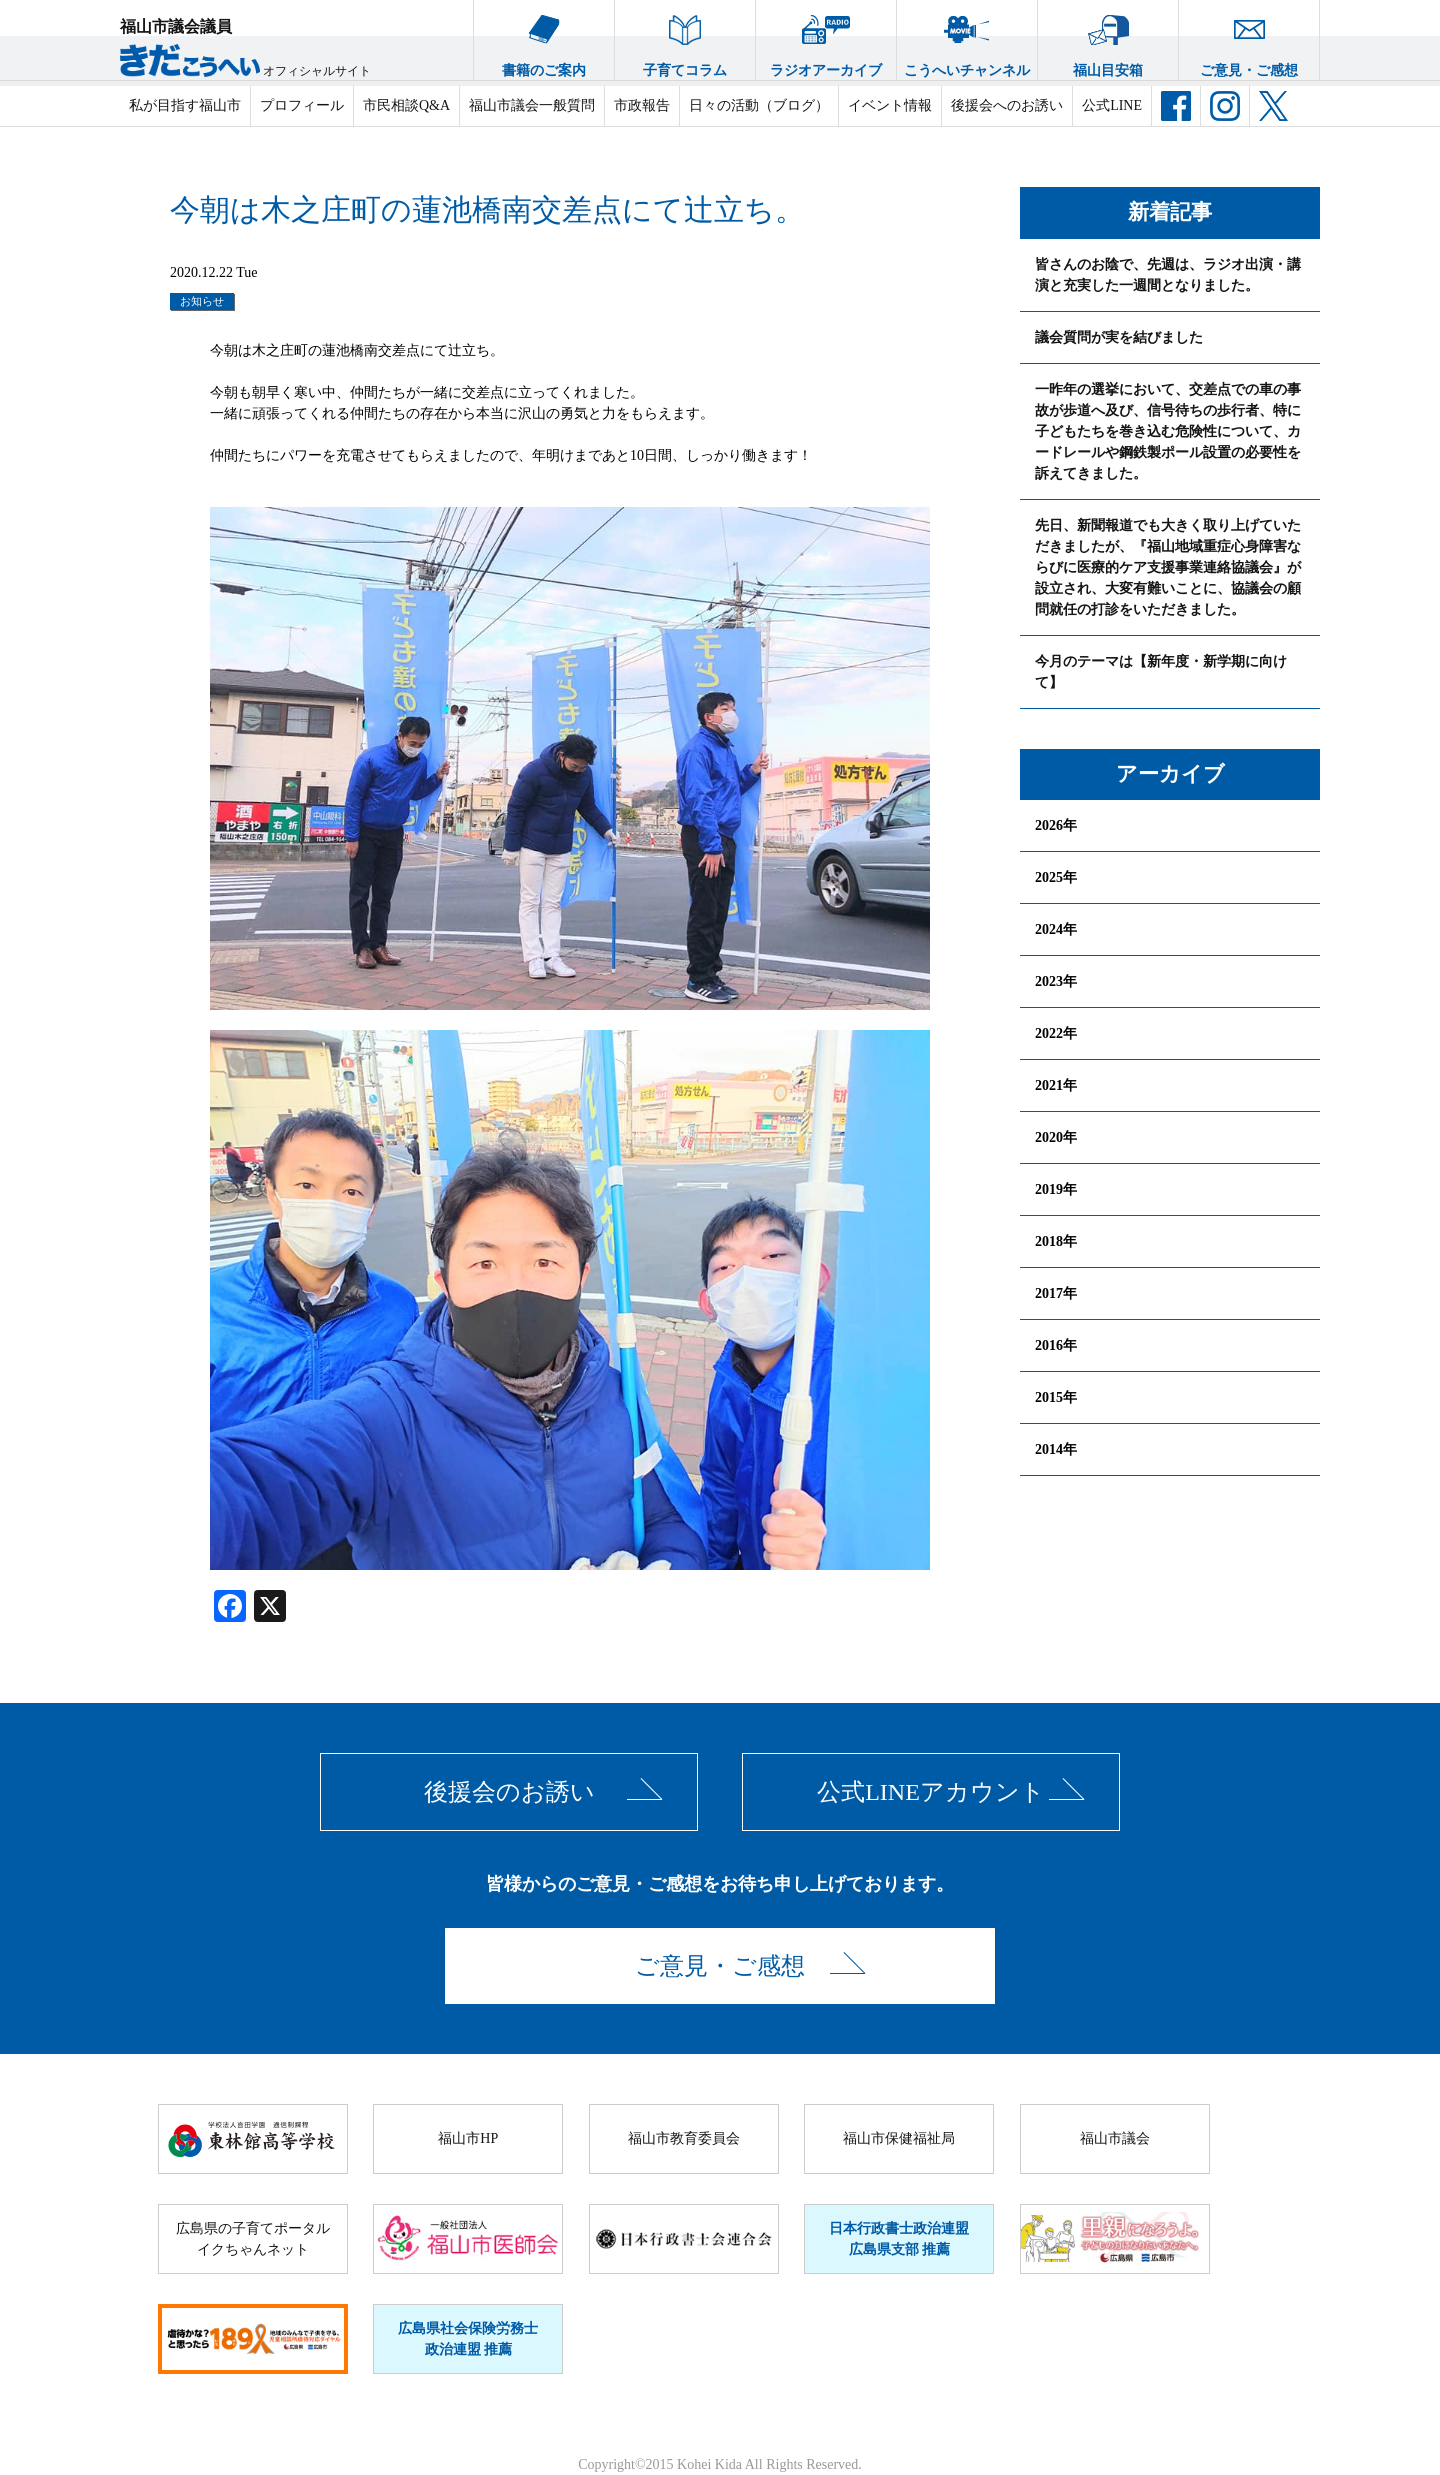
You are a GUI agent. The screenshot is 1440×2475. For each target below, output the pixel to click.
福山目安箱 (1108, 39)
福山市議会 (1115, 2138)
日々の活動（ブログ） (759, 105)
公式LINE (1112, 105)
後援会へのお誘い (1007, 105)
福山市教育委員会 (684, 2138)
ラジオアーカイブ (826, 39)
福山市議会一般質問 (532, 105)
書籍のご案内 (544, 39)
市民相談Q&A (406, 105)
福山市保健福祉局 (899, 2138)
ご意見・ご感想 (1249, 39)
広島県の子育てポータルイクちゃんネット (253, 2239)
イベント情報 (890, 105)
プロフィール (302, 105)
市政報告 (642, 105)
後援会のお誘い (509, 1792)
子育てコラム (685, 39)
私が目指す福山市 (185, 105)
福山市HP (468, 2138)
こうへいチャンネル (967, 39)
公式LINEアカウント (931, 1792)
